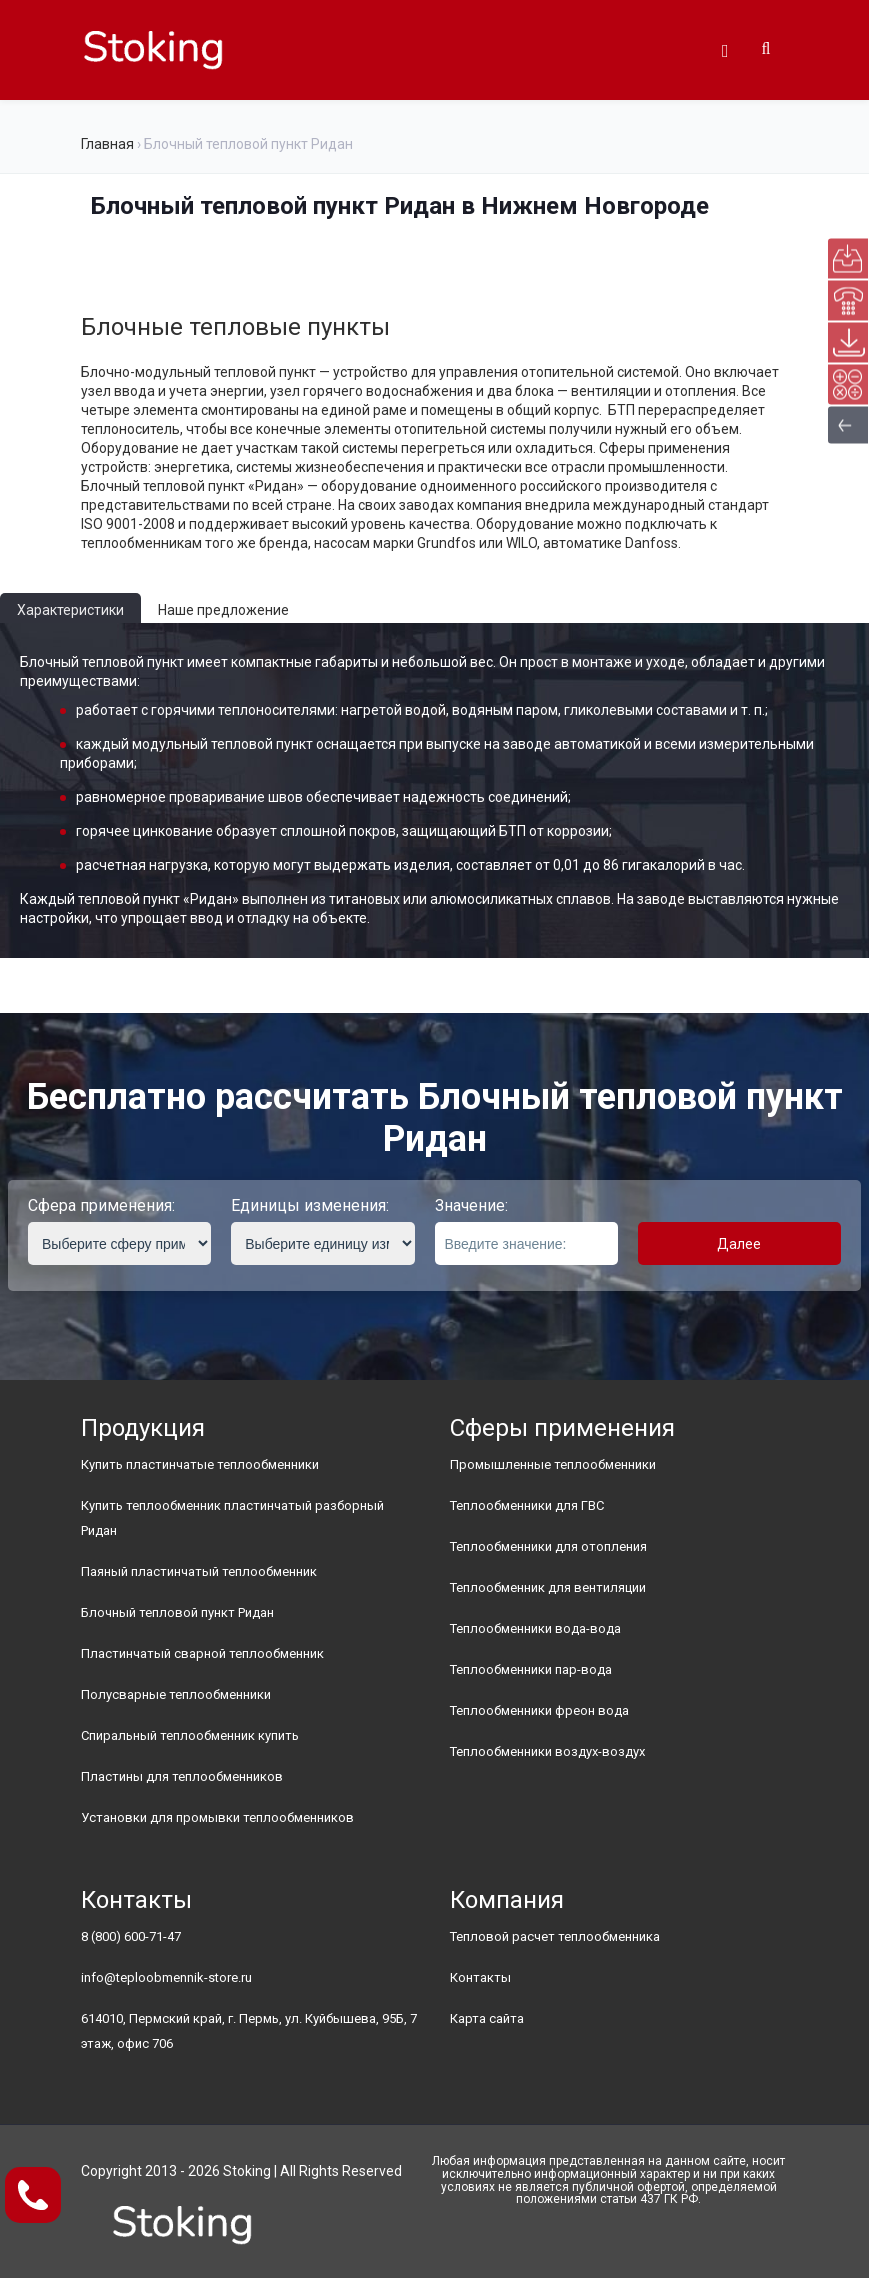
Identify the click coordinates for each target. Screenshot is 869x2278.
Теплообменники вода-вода (535, 1628)
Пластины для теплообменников (182, 1776)
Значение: (471, 1205)
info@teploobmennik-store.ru (166, 1977)
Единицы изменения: (310, 1205)
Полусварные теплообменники (176, 1694)
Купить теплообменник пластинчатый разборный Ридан (232, 1518)
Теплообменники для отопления (548, 1546)
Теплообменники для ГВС (527, 1505)
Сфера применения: (101, 1205)
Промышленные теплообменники (553, 1464)
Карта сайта (487, 2018)
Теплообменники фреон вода (539, 1710)
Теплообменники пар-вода (531, 1669)
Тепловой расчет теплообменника (555, 1936)
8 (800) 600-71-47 (131, 1936)
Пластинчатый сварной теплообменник (202, 1653)
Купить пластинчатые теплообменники (200, 1464)
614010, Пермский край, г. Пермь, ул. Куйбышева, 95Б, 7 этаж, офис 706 (249, 2031)
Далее (739, 1244)
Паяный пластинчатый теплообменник (199, 1571)
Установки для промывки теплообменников (217, 1817)
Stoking (247, 2171)
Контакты (480, 1977)
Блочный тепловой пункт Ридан (177, 1612)
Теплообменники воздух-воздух (547, 1751)
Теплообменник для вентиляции (548, 1587)
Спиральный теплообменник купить (190, 1735)
